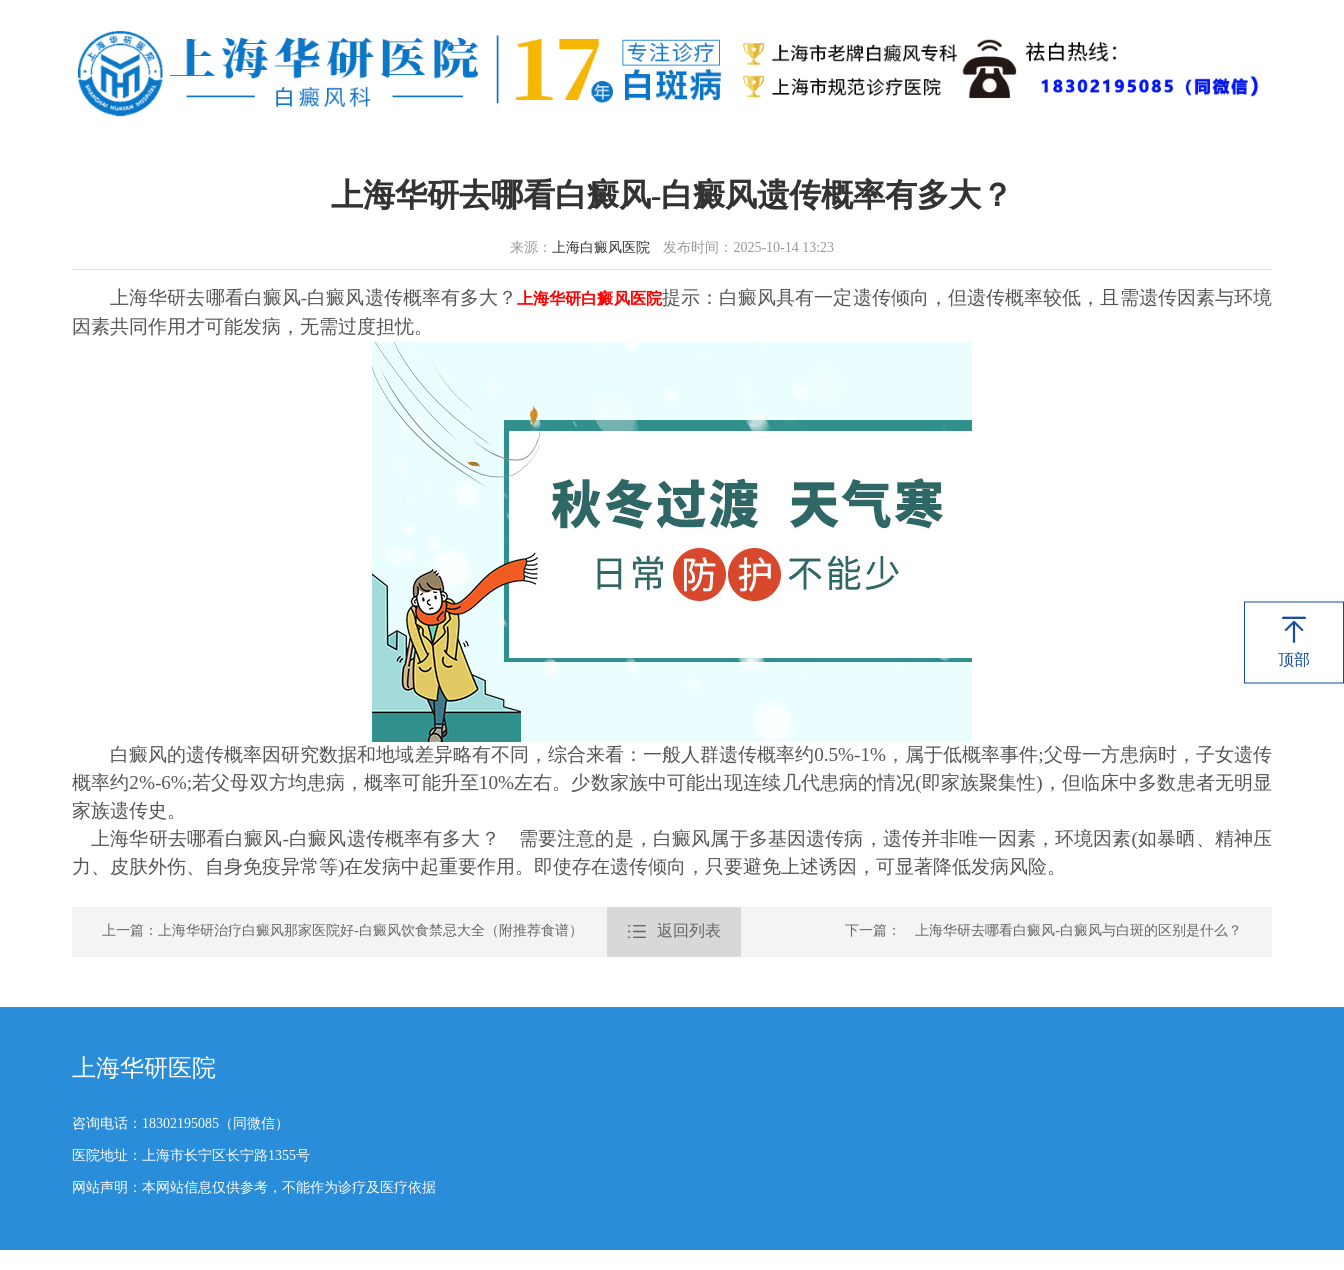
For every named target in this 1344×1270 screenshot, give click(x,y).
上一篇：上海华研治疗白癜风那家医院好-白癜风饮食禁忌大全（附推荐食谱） (342, 931)
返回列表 (674, 932)
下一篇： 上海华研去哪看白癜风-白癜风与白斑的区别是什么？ (1043, 931)
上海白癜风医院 (601, 248)
